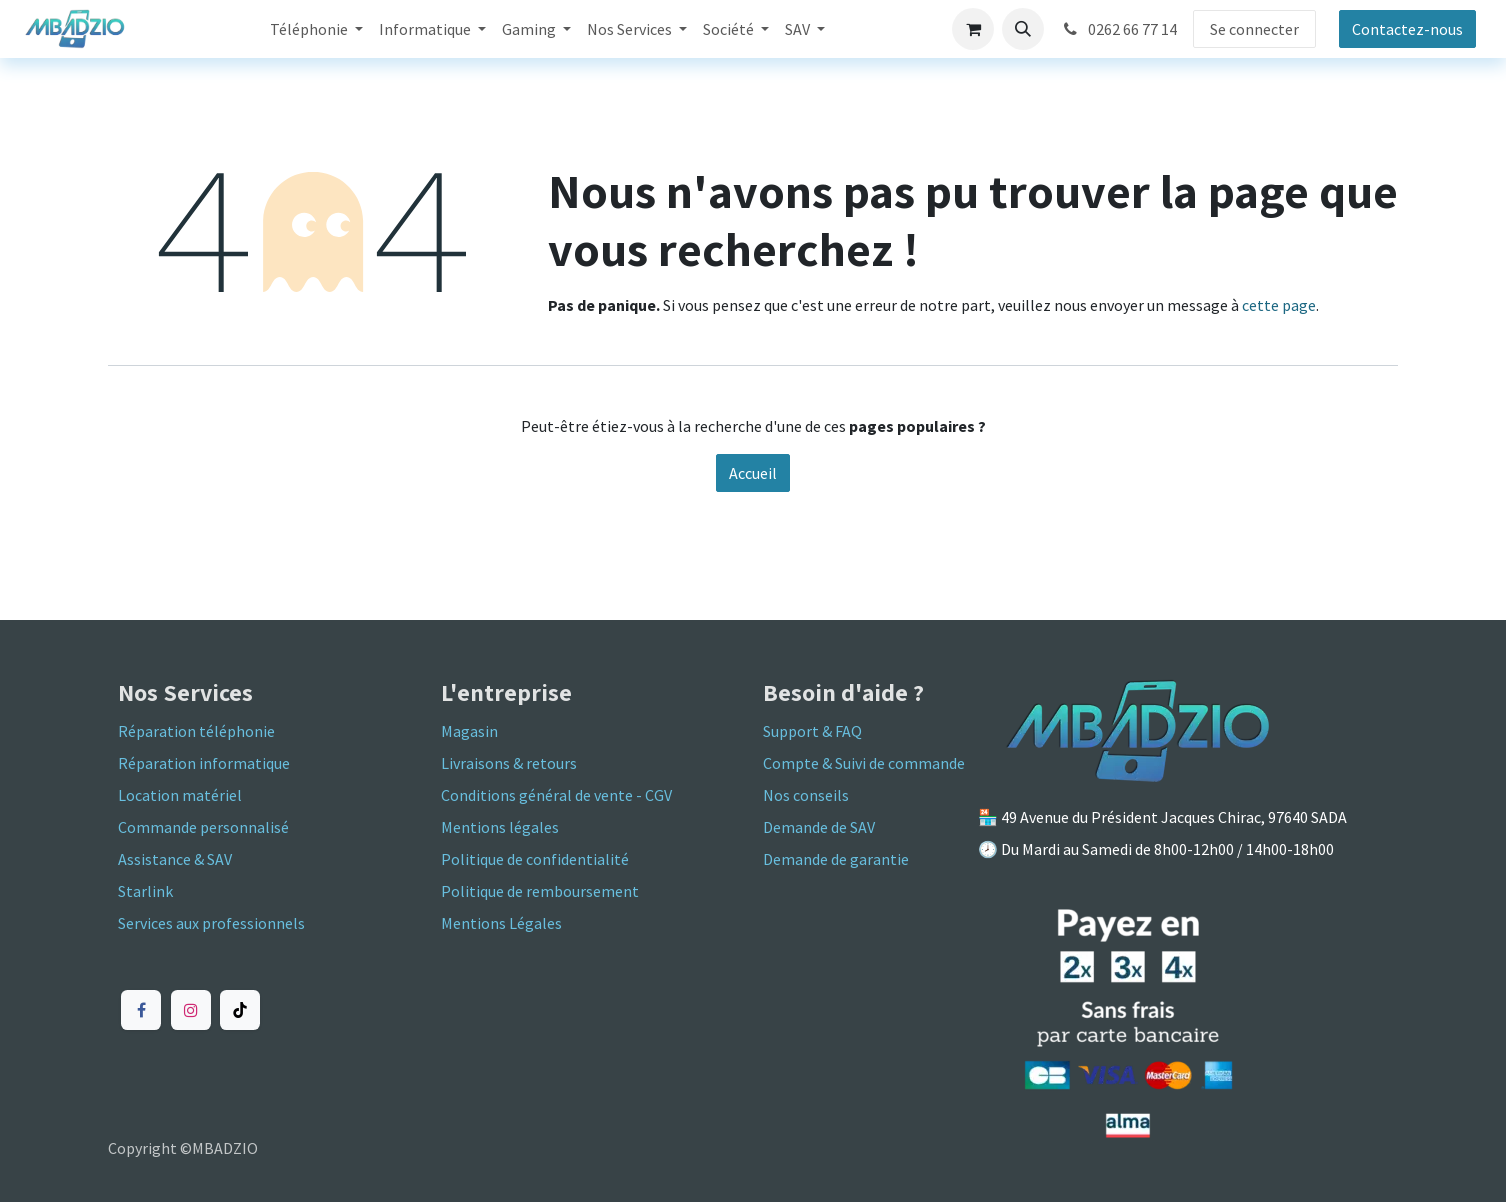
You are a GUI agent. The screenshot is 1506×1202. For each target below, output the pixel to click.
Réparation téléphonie (196, 731)
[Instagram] (191, 1010)
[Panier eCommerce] (973, 29)
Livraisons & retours (509, 763)
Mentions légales (500, 827)
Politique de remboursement (540, 891)
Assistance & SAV (175, 859)
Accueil (753, 473)
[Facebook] (141, 1010)
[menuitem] (316, 29)
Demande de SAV (819, 827)
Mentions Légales (501, 923)
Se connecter (1254, 29)
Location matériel (181, 795)
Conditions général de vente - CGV (556, 795)
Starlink (145, 891)
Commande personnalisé (203, 827)
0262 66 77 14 (1118, 29)
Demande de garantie (836, 859)
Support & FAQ (812, 731)
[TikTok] (240, 1010)
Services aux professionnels (211, 923)
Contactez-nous (1407, 29)
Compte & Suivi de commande (864, 763)
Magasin (469, 731)
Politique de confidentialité (535, 859)
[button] (1023, 29)
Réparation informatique (204, 763)
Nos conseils (806, 795)
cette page (1279, 305)
